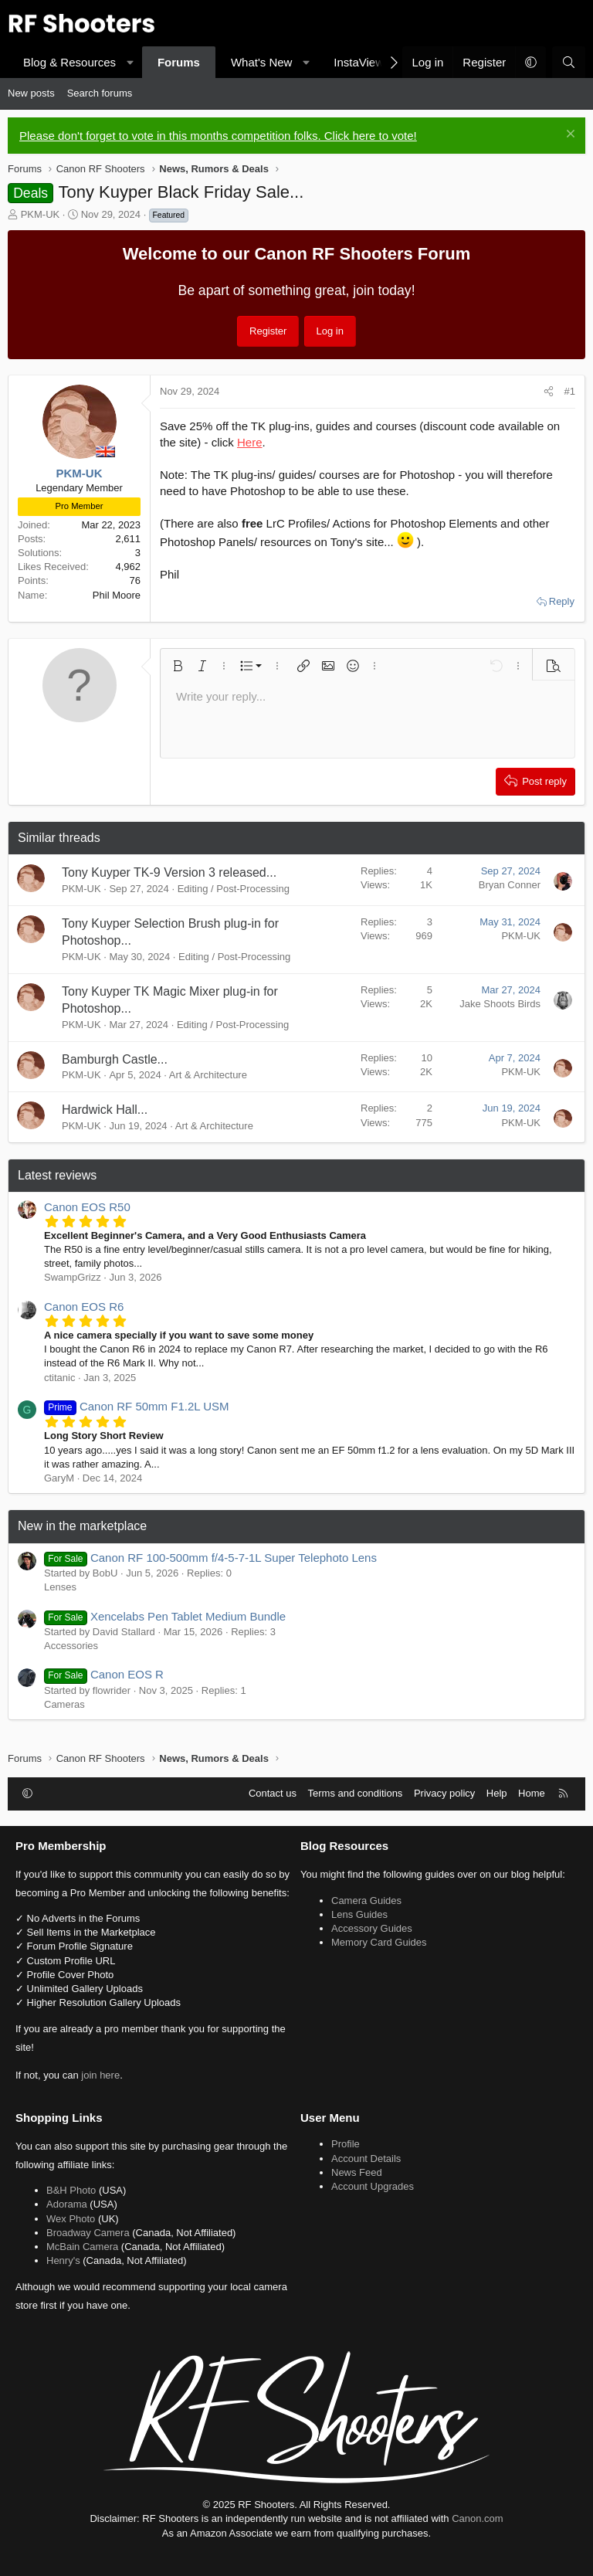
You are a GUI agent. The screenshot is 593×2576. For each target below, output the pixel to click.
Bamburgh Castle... (115, 1059)
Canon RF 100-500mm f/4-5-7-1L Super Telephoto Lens (210, 1557)
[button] (130, 62)
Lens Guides (359, 1914)
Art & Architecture (208, 1075)
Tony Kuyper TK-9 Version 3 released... (169, 872)
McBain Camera (82, 2246)
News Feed (356, 2172)
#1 (569, 391)
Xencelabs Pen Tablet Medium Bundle (165, 1616)
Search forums (100, 93)
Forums (179, 62)
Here (250, 442)
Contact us (272, 1793)
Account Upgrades (372, 2186)
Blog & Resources (69, 62)
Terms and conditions (355, 1793)
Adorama (66, 2204)
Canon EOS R (104, 1674)
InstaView (359, 62)
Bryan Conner (509, 885)
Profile (345, 2144)
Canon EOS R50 (87, 1206)
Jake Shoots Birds (499, 1004)
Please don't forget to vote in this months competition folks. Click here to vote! (218, 135)
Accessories (71, 1645)
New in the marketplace (82, 1525)
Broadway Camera (88, 2232)
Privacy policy (444, 1793)
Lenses (60, 1587)
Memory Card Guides (379, 1942)
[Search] (568, 62)
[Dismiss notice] (568, 135)
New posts (31, 93)
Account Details (366, 2158)
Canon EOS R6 (84, 1306)
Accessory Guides (371, 1928)
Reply (561, 601)
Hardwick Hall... (104, 1109)
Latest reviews (57, 1175)
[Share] (548, 391)
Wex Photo (70, 2219)
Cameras (64, 1704)
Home (531, 1793)
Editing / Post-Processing (234, 888)
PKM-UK (40, 214)
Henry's (63, 2260)
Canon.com (477, 2518)
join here (100, 2075)
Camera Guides (366, 1900)
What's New (262, 62)
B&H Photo (71, 2190)
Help (496, 1793)
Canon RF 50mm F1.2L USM (136, 1406)
